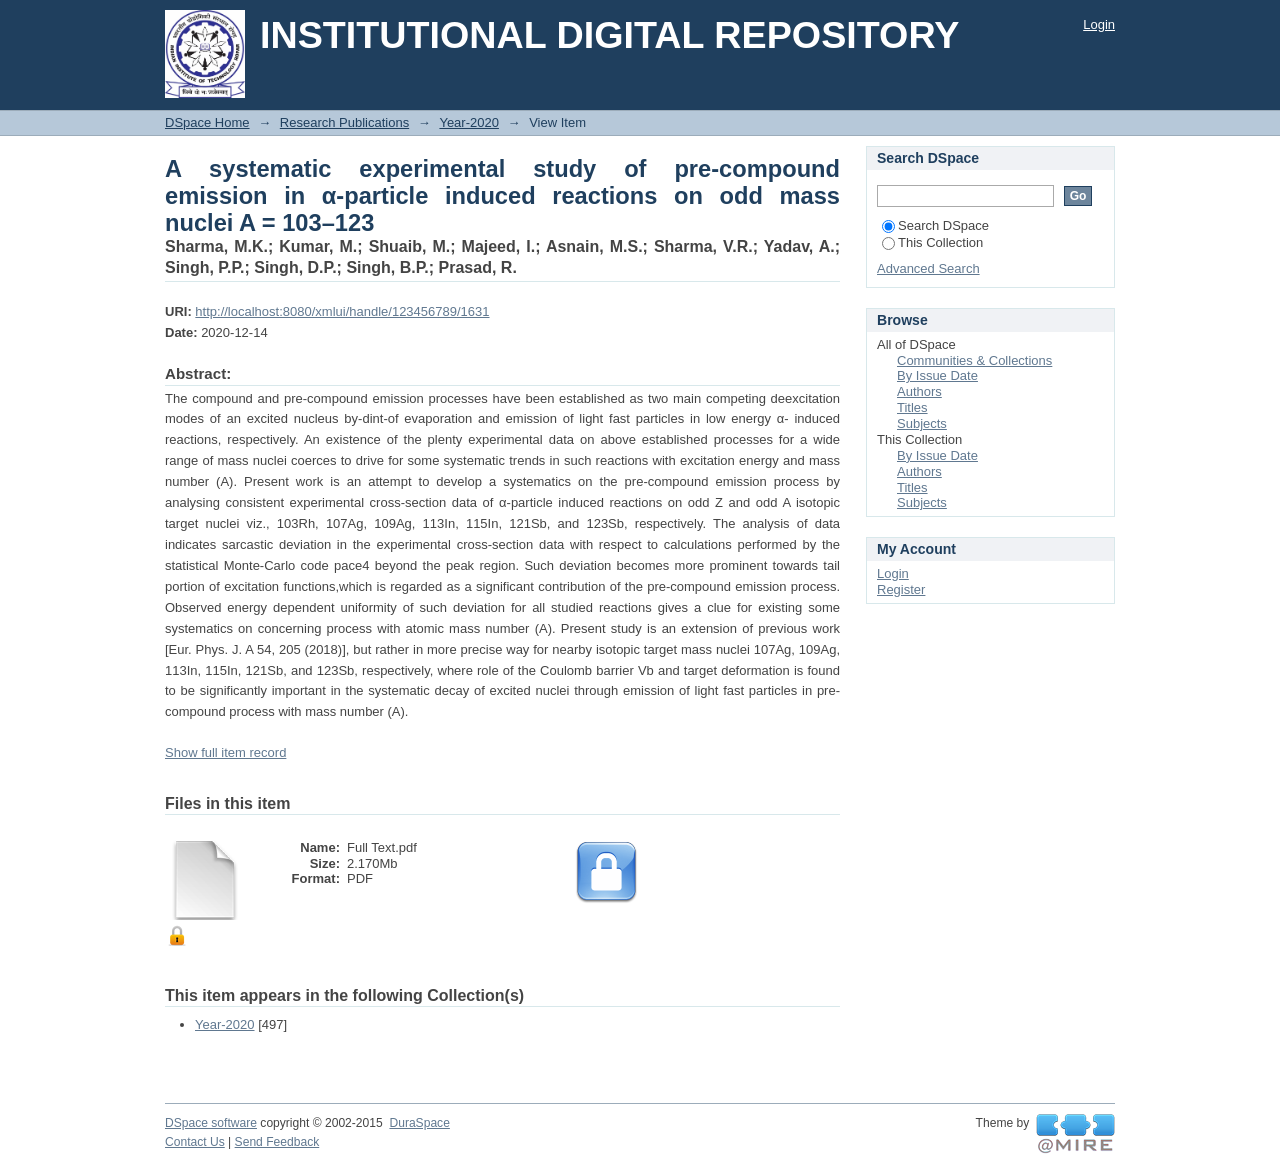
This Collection (932, 242)
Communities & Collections (974, 360)
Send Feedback (277, 1142)
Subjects (922, 423)
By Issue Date (937, 375)
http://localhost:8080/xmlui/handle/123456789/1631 (342, 311)
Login (1099, 24)
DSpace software (211, 1123)
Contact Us (195, 1142)
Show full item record (225, 752)
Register (901, 589)
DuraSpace (419, 1123)
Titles (912, 407)
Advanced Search (928, 268)
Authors (919, 391)
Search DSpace (935, 225)
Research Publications (344, 122)
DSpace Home (207, 122)
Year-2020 (469, 122)
